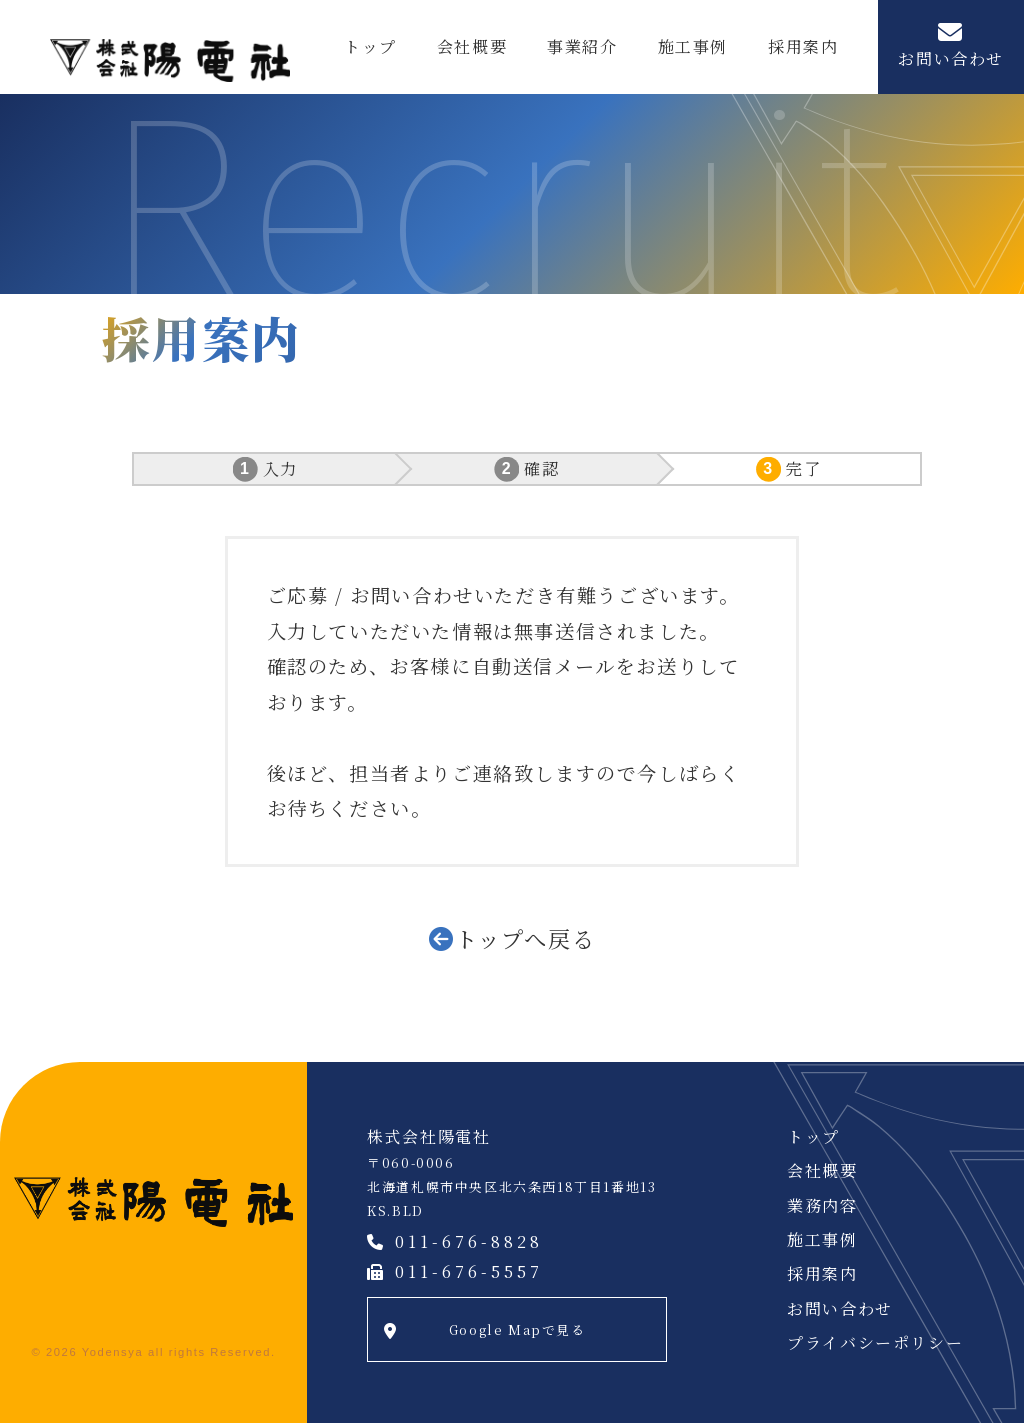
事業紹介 (582, 46)
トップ (370, 46)
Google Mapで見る (517, 1329)
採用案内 (803, 46)
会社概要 (472, 46)
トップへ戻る (525, 938)
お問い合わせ (951, 58)
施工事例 (693, 46)
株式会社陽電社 (170, 60)
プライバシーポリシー (875, 1342)
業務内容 (822, 1205)
